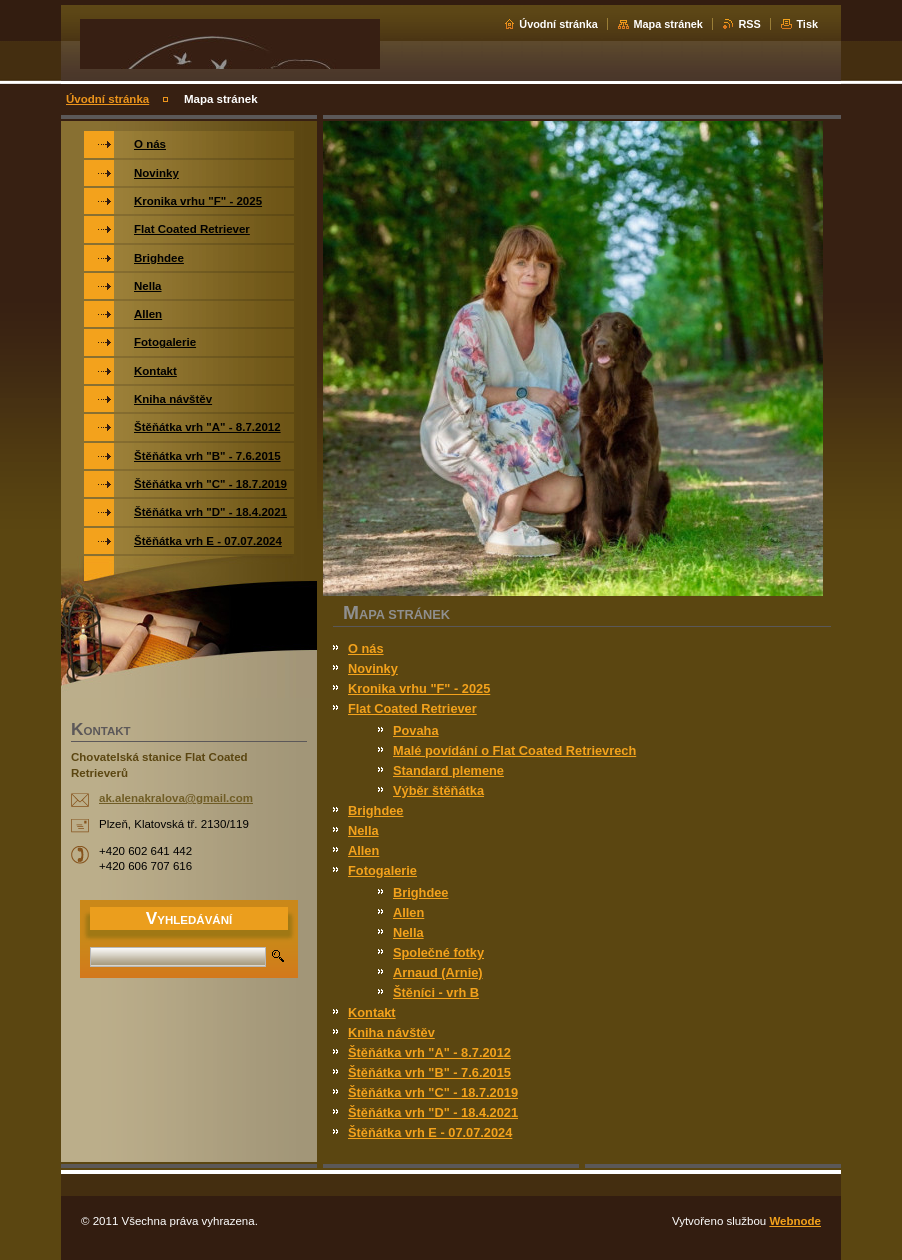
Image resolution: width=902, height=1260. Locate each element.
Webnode (795, 1221)
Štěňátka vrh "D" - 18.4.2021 (433, 1112)
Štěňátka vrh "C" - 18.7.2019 (433, 1092)
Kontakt (372, 1012)
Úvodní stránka (558, 24)
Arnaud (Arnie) (438, 972)
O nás (366, 648)
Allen (363, 850)
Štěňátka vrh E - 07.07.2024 (430, 1132)
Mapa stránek (668, 24)
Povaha (416, 730)
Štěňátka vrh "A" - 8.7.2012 (429, 1052)
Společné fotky (438, 952)
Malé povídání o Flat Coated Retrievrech (514, 750)
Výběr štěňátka (438, 790)
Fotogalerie (382, 870)
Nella (363, 830)
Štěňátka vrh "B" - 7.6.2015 (429, 1072)
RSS (749, 24)
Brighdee (375, 810)
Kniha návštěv (391, 1032)
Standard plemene (448, 770)
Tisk (807, 24)
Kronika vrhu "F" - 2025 (419, 688)
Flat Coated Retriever (412, 708)
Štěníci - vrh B (436, 992)
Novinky (373, 668)
